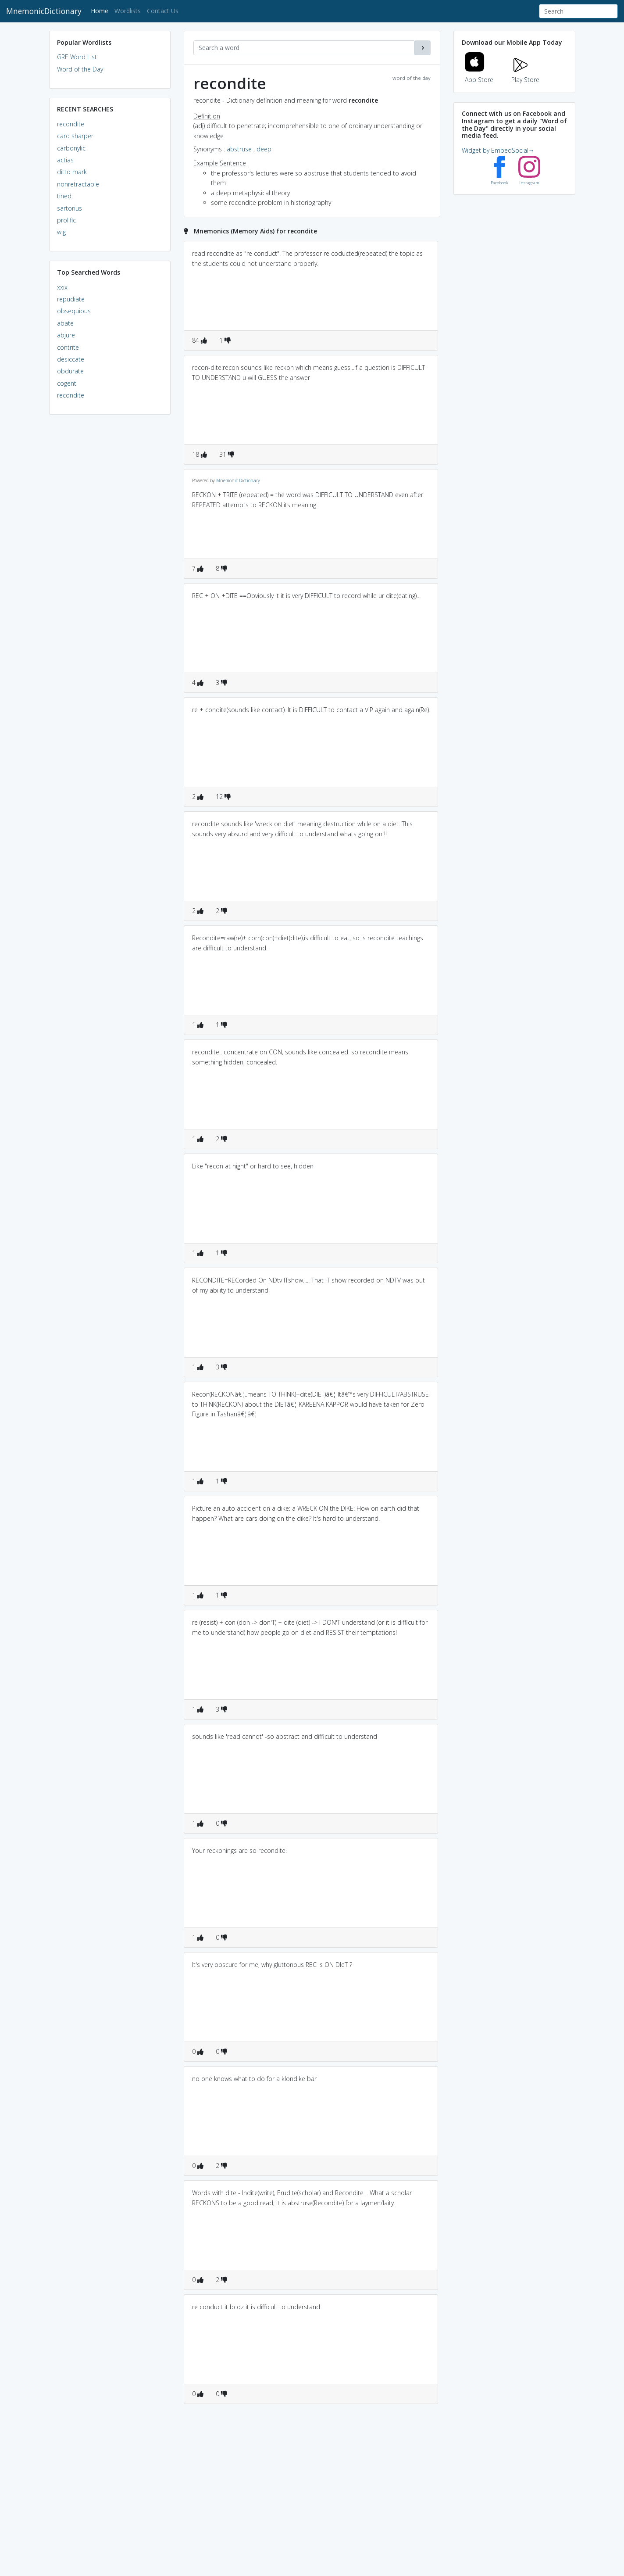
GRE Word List (77, 57)
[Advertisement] (110, 555)
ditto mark (72, 172)
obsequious (74, 311)
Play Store (525, 74)
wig (61, 232)
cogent (66, 383)
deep (264, 149)
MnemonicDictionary (44, 11)
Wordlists (127, 11)
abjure (66, 335)
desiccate (70, 359)
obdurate (70, 371)
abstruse (239, 149)
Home (101, 10)
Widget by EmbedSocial (498, 150)
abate (65, 323)
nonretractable (78, 184)
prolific (66, 220)
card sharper (75, 136)
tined (64, 196)
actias (65, 160)
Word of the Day (80, 69)
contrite (68, 347)
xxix (62, 287)
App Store (479, 74)
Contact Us (162, 11)
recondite (70, 124)
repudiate (71, 299)
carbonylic (71, 148)
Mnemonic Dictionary (238, 480)
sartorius (69, 208)
